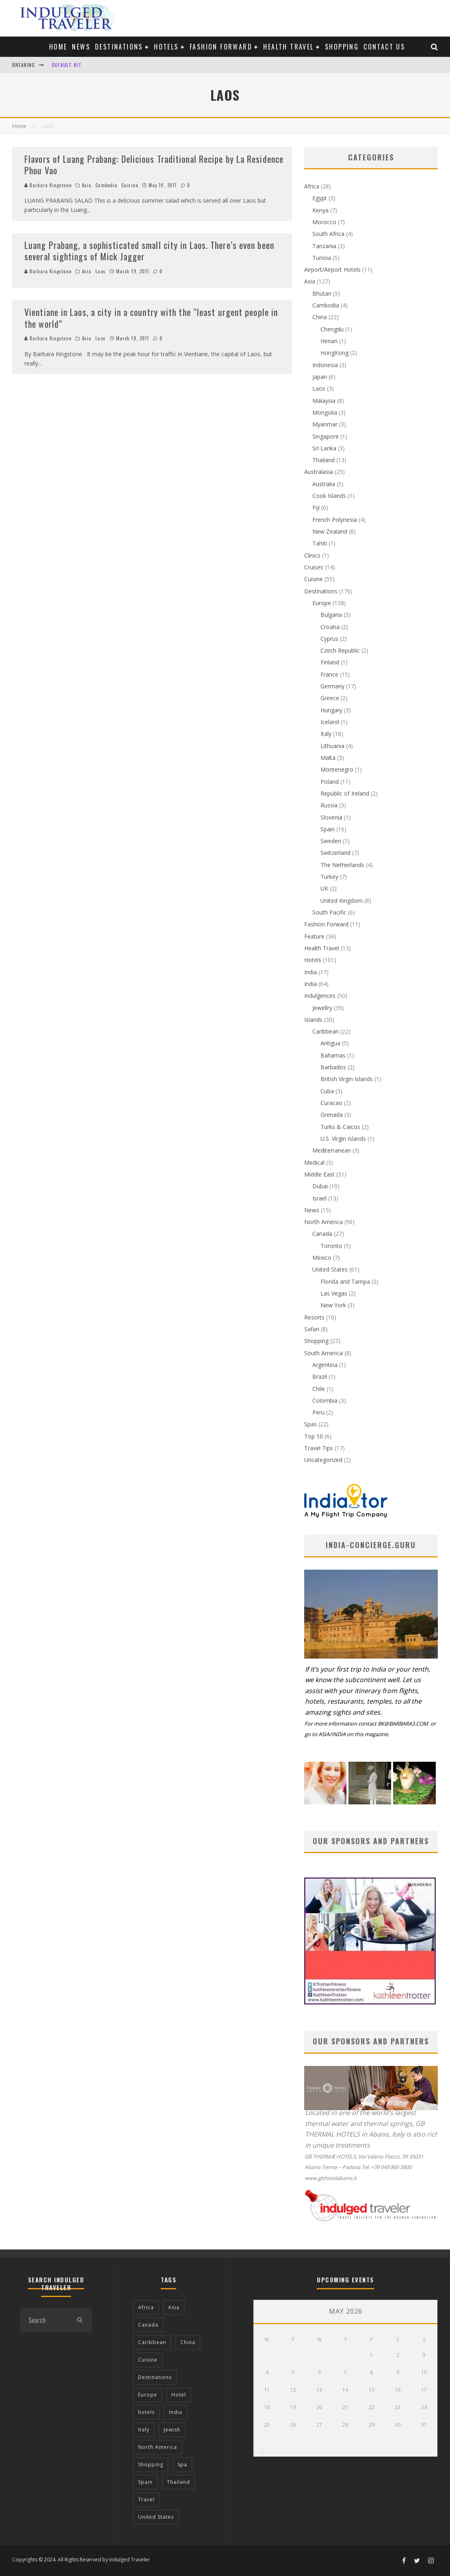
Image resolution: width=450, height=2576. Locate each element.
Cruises (313, 567)
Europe (321, 603)
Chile (318, 1389)
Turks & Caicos (340, 1127)
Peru (318, 1412)
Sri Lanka (324, 448)
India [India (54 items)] (175, 2412)
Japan (319, 377)
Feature (314, 936)
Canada (322, 1233)
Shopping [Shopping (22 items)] (150, 2464)
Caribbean (325, 1031)
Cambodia (106, 185)
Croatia (330, 627)
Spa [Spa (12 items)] (182, 2464)
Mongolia (324, 412)
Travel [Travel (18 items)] (146, 2499)
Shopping (342, 47)
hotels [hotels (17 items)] (146, 2412)
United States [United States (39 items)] (156, 2516)
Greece (329, 698)
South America (323, 1353)
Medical (314, 1162)
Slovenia (331, 817)
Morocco (324, 222)
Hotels (166, 47)
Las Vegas (333, 1293)
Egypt (319, 198)
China (319, 317)
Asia (86, 185)
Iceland (329, 722)
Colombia (325, 1400)
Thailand (323, 460)
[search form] (43, 2320)
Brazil (319, 1376)
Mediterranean (331, 1150)
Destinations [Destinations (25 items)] (155, 2377)
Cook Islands (329, 496)
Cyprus (329, 638)
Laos (100, 271)
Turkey (329, 876)
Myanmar (325, 424)
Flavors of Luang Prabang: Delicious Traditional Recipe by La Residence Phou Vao (153, 164)
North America (323, 1222)
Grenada (331, 1114)
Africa (311, 186)
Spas (310, 1424)
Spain (327, 829)
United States (330, 1269)
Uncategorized (323, 1460)
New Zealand (329, 531)
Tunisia (321, 258)
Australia (323, 484)
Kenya (320, 210)
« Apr (261, 2451)
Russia (329, 805)
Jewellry (322, 1008)
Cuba (327, 1091)
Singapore (325, 436)
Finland (329, 662)
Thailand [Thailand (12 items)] (178, 2482)
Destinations (119, 47)
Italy (325, 734)
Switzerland (335, 853)
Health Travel (288, 47)
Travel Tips (318, 1448)
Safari (311, 1329)
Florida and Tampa (345, 1281)
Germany (332, 686)
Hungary (331, 710)
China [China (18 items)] (187, 2342)
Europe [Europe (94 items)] (147, 2394)
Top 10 (313, 1436)
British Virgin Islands (346, 1079)
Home (58, 47)
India (310, 972)
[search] (79, 2320)
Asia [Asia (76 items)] (174, 2307)
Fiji (316, 507)
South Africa (328, 234)
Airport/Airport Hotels (332, 269)
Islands (313, 1019)
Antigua (330, 1043)
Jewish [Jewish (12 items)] (172, 2429)
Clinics (312, 555)
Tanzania (324, 246)
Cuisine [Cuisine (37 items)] (148, 2359)
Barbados (333, 1067)
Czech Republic (340, 650)
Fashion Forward (221, 47)
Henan (329, 341)
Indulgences (319, 995)
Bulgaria (331, 615)
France (329, 674)
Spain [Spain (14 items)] (145, 2482)
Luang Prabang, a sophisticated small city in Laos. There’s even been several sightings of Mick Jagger (149, 250)
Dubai (320, 1186)
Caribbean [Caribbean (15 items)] (152, 2342)
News (81, 47)
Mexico (321, 1257)
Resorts (314, 1317)
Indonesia (325, 365)
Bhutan (321, 293)
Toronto (331, 1246)
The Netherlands (342, 865)
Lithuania (332, 746)
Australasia (318, 472)
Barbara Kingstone (47, 185)
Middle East (319, 1174)
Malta (327, 757)
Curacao (331, 1103)
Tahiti (319, 543)
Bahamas (333, 1055)
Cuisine (129, 185)
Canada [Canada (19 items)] (148, 2324)
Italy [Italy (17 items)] (143, 2429)
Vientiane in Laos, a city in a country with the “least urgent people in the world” (151, 317)
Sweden (330, 841)
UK (324, 888)
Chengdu (332, 329)
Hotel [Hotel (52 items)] (178, 2394)
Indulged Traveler (129, 2559)
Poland (329, 781)
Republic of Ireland (344, 793)
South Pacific (329, 912)
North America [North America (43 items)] (157, 2447)
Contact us (384, 47)
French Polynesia (334, 519)
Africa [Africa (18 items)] (146, 2307)
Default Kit (67, 64)
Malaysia (323, 400)
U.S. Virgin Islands (343, 1138)
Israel (319, 1198)
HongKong (334, 353)
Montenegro (336, 769)
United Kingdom (341, 900)
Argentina (325, 1365)
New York (333, 1305)
